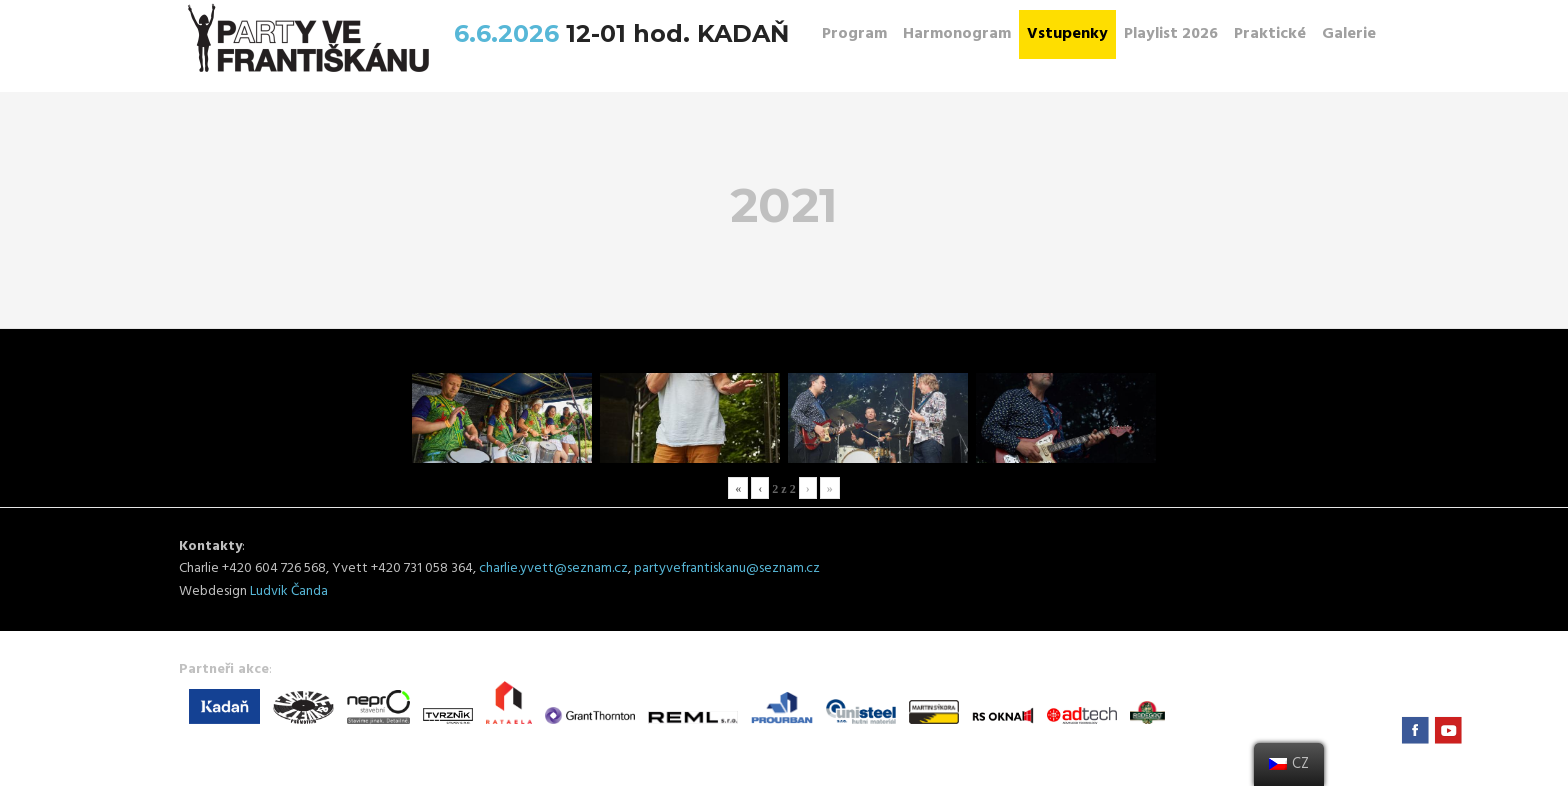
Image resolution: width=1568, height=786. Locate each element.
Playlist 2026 (1171, 34)
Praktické (1270, 34)
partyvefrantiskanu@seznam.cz (727, 568)
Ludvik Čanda (289, 591)
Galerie (1349, 34)
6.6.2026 (510, 33)
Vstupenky (1067, 34)
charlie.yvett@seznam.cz (553, 568)
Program (854, 34)
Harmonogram (957, 34)
